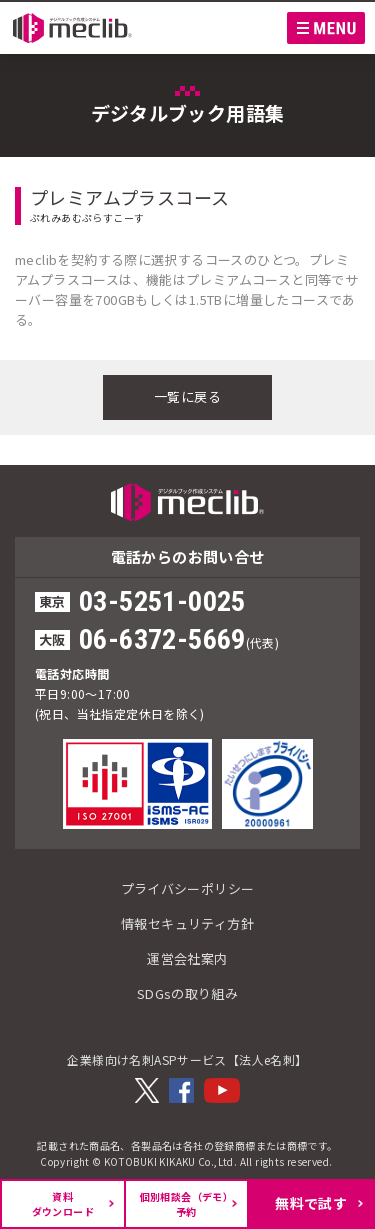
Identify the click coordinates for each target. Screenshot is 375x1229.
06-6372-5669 (162, 639)
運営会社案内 (187, 958)
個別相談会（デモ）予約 (187, 1204)
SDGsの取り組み (188, 993)
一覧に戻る (187, 396)
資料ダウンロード (63, 1204)
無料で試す (311, 1203)
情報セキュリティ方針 (187, 923)
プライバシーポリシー (188, 888)
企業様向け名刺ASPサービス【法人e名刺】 (187, 1059)
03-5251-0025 (162, 601)
